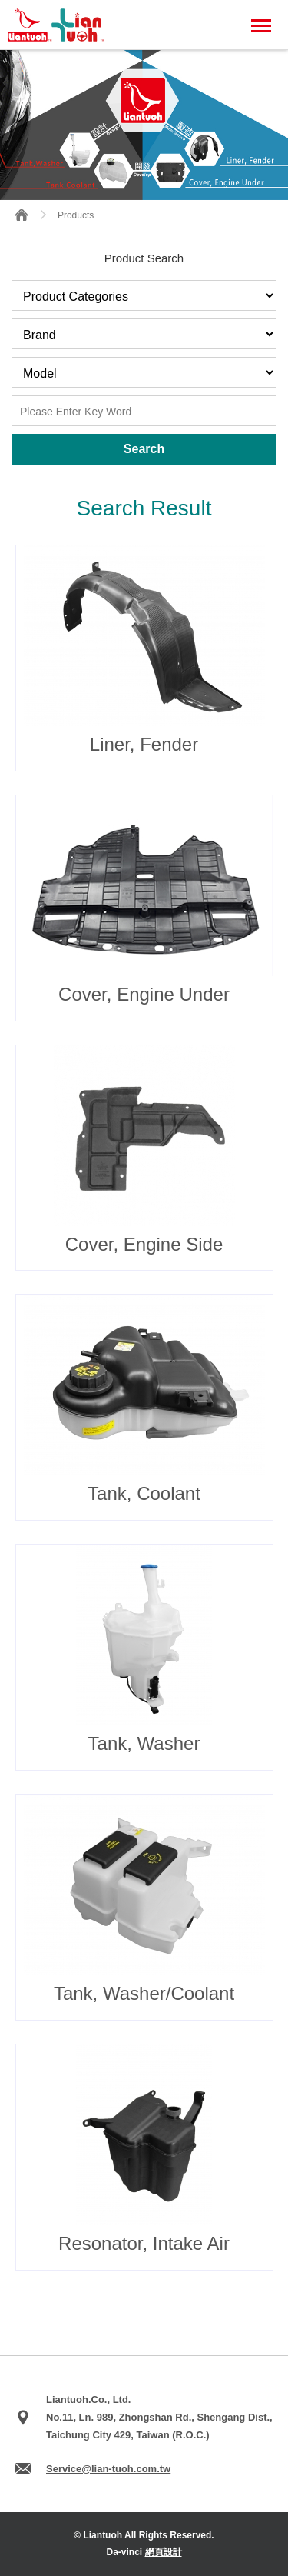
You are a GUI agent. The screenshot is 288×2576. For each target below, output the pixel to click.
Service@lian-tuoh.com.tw (108, 2468)
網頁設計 (163, 2552)
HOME (21, 215)
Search (144, 448)
